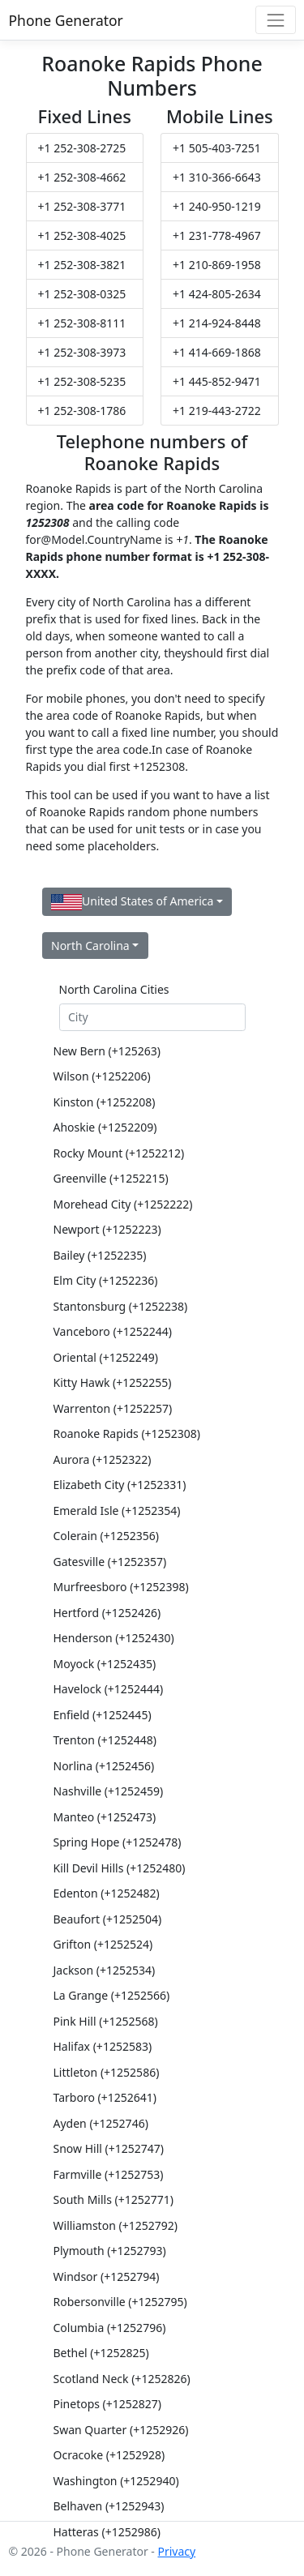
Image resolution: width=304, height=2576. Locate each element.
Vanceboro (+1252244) (113, 1331)
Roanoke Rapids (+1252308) (127, 1433)
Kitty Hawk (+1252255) (113, 1382)
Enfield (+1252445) (103, 1714)
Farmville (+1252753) (109, 2174)
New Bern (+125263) (107, 1051)
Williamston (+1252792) (116, 2225)
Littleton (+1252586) (107, 2072)
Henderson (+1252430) (114, 1637)
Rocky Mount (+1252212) (119, 1153)
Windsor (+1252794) (107, 2276)
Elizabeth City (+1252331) (120, 1484)
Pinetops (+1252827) (108, 2403)
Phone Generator (66, 20)
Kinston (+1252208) (105, 1102)
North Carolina (90, 945)
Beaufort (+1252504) (108, 1919)
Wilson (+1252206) (102, 1076)
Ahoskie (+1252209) (105, 1127)
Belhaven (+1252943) (109, 2506)
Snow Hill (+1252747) (109, 2148)
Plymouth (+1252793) (110, 2250)
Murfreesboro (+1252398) (121, 1586)
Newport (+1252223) (107, 1229)
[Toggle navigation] (275, 20)
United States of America (132, 901)
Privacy (176, 2551)
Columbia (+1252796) (110, 2327)
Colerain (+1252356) (107, 1535)
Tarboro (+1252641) (105, 2097)
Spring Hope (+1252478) (118, 1842)
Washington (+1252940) (116, 2480)
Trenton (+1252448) (105, 1740)
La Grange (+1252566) (112, 1995)
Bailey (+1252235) (100, 1255)
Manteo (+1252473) (105, 1817)
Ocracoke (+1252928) (109, 2455)
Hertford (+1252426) (107, 1612)
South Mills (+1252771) (114, 2199)
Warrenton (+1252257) (113, 1408)
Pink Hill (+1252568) (106, 2021)
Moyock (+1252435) (105, 1663)
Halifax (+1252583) (103, 2046)
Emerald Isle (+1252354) (117, 1510)
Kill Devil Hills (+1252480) (120, 1868)
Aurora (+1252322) (103, 1459)
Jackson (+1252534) (105, 1970)
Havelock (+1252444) (109, 1689)
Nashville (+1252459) (109, 1791)
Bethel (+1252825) (101, 2352)
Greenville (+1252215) (111, 1178)
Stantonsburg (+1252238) (121, 1306)
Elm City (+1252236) (106, 1280)
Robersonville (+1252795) (120, 2301)
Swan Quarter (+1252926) (121, 2429)
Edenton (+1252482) (107, 1893)
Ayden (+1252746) (101, 2123)
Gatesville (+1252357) (110, 1561)
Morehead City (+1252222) (123, 1204)
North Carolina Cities (114, 989)
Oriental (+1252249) (106, 1357)
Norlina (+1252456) (104, 1766)
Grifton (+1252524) (103, 1944)
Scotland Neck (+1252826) (122, 2378)
